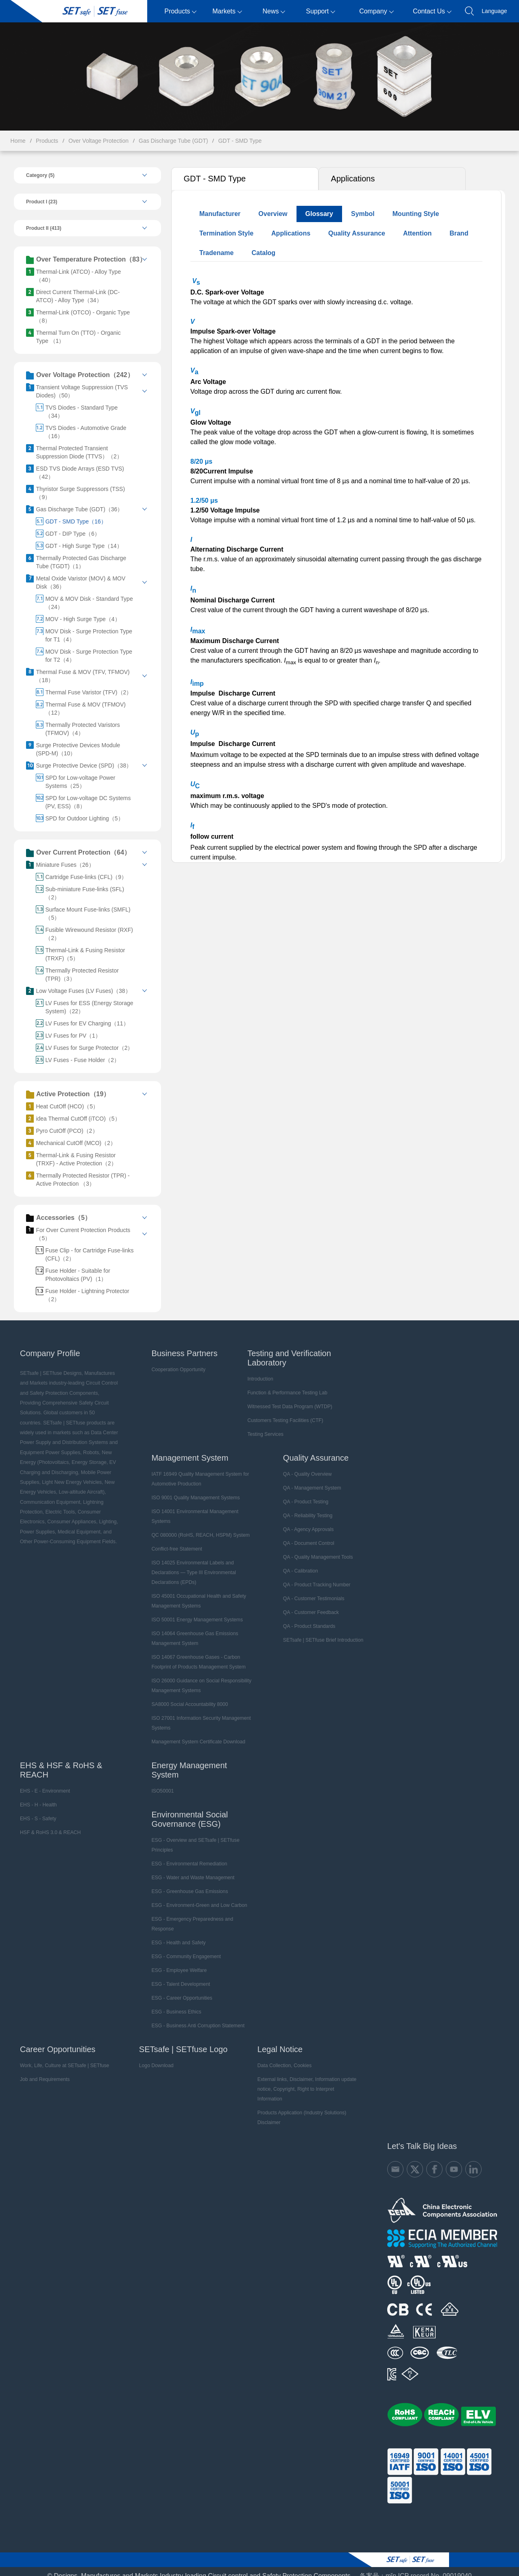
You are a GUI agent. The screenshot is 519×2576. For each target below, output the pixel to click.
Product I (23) (38, 202)
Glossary (318, 213)
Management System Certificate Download (194, 1733)
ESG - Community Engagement (182, 1948)
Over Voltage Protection (98, 140)
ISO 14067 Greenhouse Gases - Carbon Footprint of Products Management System (194, 1654)
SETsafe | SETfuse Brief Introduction (320, 1632)
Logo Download (152, 2057)
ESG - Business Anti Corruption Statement (194, 2017)
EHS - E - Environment (41, 1783)
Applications (352, 178)
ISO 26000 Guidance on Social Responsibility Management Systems (197, 1677)
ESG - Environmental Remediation (185, 1855)
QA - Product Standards (306, 1618)
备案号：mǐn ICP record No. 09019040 (416, 2557)
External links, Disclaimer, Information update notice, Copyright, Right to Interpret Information (304, 2076)
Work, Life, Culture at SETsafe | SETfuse (61, 2057)
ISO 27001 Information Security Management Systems (197, 1715)
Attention (416, 233)
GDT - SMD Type (240, 140)
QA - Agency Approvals (306, 1521)
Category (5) (37, 175)
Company (376, 11)
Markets (227, 11)
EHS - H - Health (35, 1796)
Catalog (263, 252)
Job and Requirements (41, 2071)
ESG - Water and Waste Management (189, 1869)
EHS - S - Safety (34, 1810)
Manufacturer (218, 213)
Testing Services (262, 1426)
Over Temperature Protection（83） (83, 260)
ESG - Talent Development (177, 1976)
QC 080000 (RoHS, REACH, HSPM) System (196, 1527)
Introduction (257, 1371)
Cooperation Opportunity (175, 1361)
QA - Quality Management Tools (315, 1549)
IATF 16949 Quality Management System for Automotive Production (196, 1471)
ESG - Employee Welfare (175, 1962)
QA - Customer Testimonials (311, 1590)
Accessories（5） (55, 1210)
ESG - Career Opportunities (178, 1990)
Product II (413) (40, 228)
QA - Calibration (298, 1563)
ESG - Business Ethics (173, 2004)
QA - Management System (309, 1480)
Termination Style (225, 233)
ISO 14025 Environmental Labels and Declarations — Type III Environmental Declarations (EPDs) (190, 1564)
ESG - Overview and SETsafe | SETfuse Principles (191, 1837)
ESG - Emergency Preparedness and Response (188, 1916)
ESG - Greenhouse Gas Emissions (186, 1883)
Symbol (361, 213)
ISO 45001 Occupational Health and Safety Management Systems (195, 1593)
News (273, 11)
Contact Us (432, 11)
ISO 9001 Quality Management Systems (192, 1489)
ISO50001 (159, 1783)
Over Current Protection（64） (75, 845)
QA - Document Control (306, 1535)
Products (180, 11)
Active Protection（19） (65, 1086)
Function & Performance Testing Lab (284, 1384)
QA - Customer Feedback (308, 1604)
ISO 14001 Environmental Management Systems (191, 1508)
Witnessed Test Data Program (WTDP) (287, 1398)
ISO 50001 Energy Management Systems (193, 1611)
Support (320, 11)
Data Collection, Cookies (280, 2057)
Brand (457, 233)
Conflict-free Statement (173, 1541)
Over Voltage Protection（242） (77, 375)
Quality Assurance (355, 233)
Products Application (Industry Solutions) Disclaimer (297, 2099)
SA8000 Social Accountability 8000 (186, 1696)
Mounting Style (414, 213)
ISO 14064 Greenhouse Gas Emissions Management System (191, 1630)
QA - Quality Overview (305, 1466)
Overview (271, 213)
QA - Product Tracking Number (314, 1576)
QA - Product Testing (303, 1493)
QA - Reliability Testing (305, 1507)
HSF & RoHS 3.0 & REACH (46, 1824)
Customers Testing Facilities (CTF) (282, 1412)
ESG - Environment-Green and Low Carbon (195, 1897)
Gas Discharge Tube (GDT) (173, 140)
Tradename (215, 252)
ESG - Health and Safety (175, 1934)
